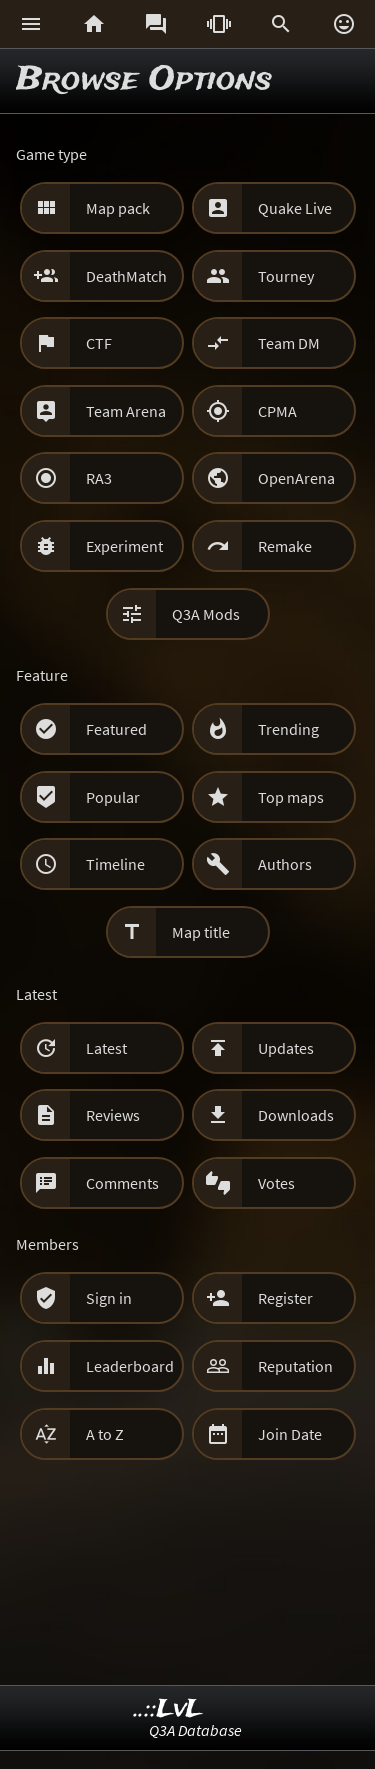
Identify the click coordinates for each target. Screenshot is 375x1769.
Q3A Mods (206, 614)
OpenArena (296, 478)
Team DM (289, 343)
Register (285, 1298)
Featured (116, 729)
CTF (99, 343)
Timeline (115, 864)
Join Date (290, 1434)
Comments (122, 1183)
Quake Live (295, 208)
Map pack (118, 208)
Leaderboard (130, 1366)
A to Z (105, 1434)
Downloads (296, 1115)
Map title (201, 932)
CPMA (277, 411)
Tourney (286, 276)
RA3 (99, 478)
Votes (276, 1183)
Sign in (109, 1298)
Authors (285, 864)
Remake (285, 546)
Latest (106, 1048)
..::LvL (168, 1709)
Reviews (113, 1115)
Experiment (124, 546)
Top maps (291, 797)
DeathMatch (126, 276)
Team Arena (126, 411)
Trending (288, 729)
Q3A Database (195, 1730)
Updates (286, 1048)
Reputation (295, 1366)
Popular (113, 797)
